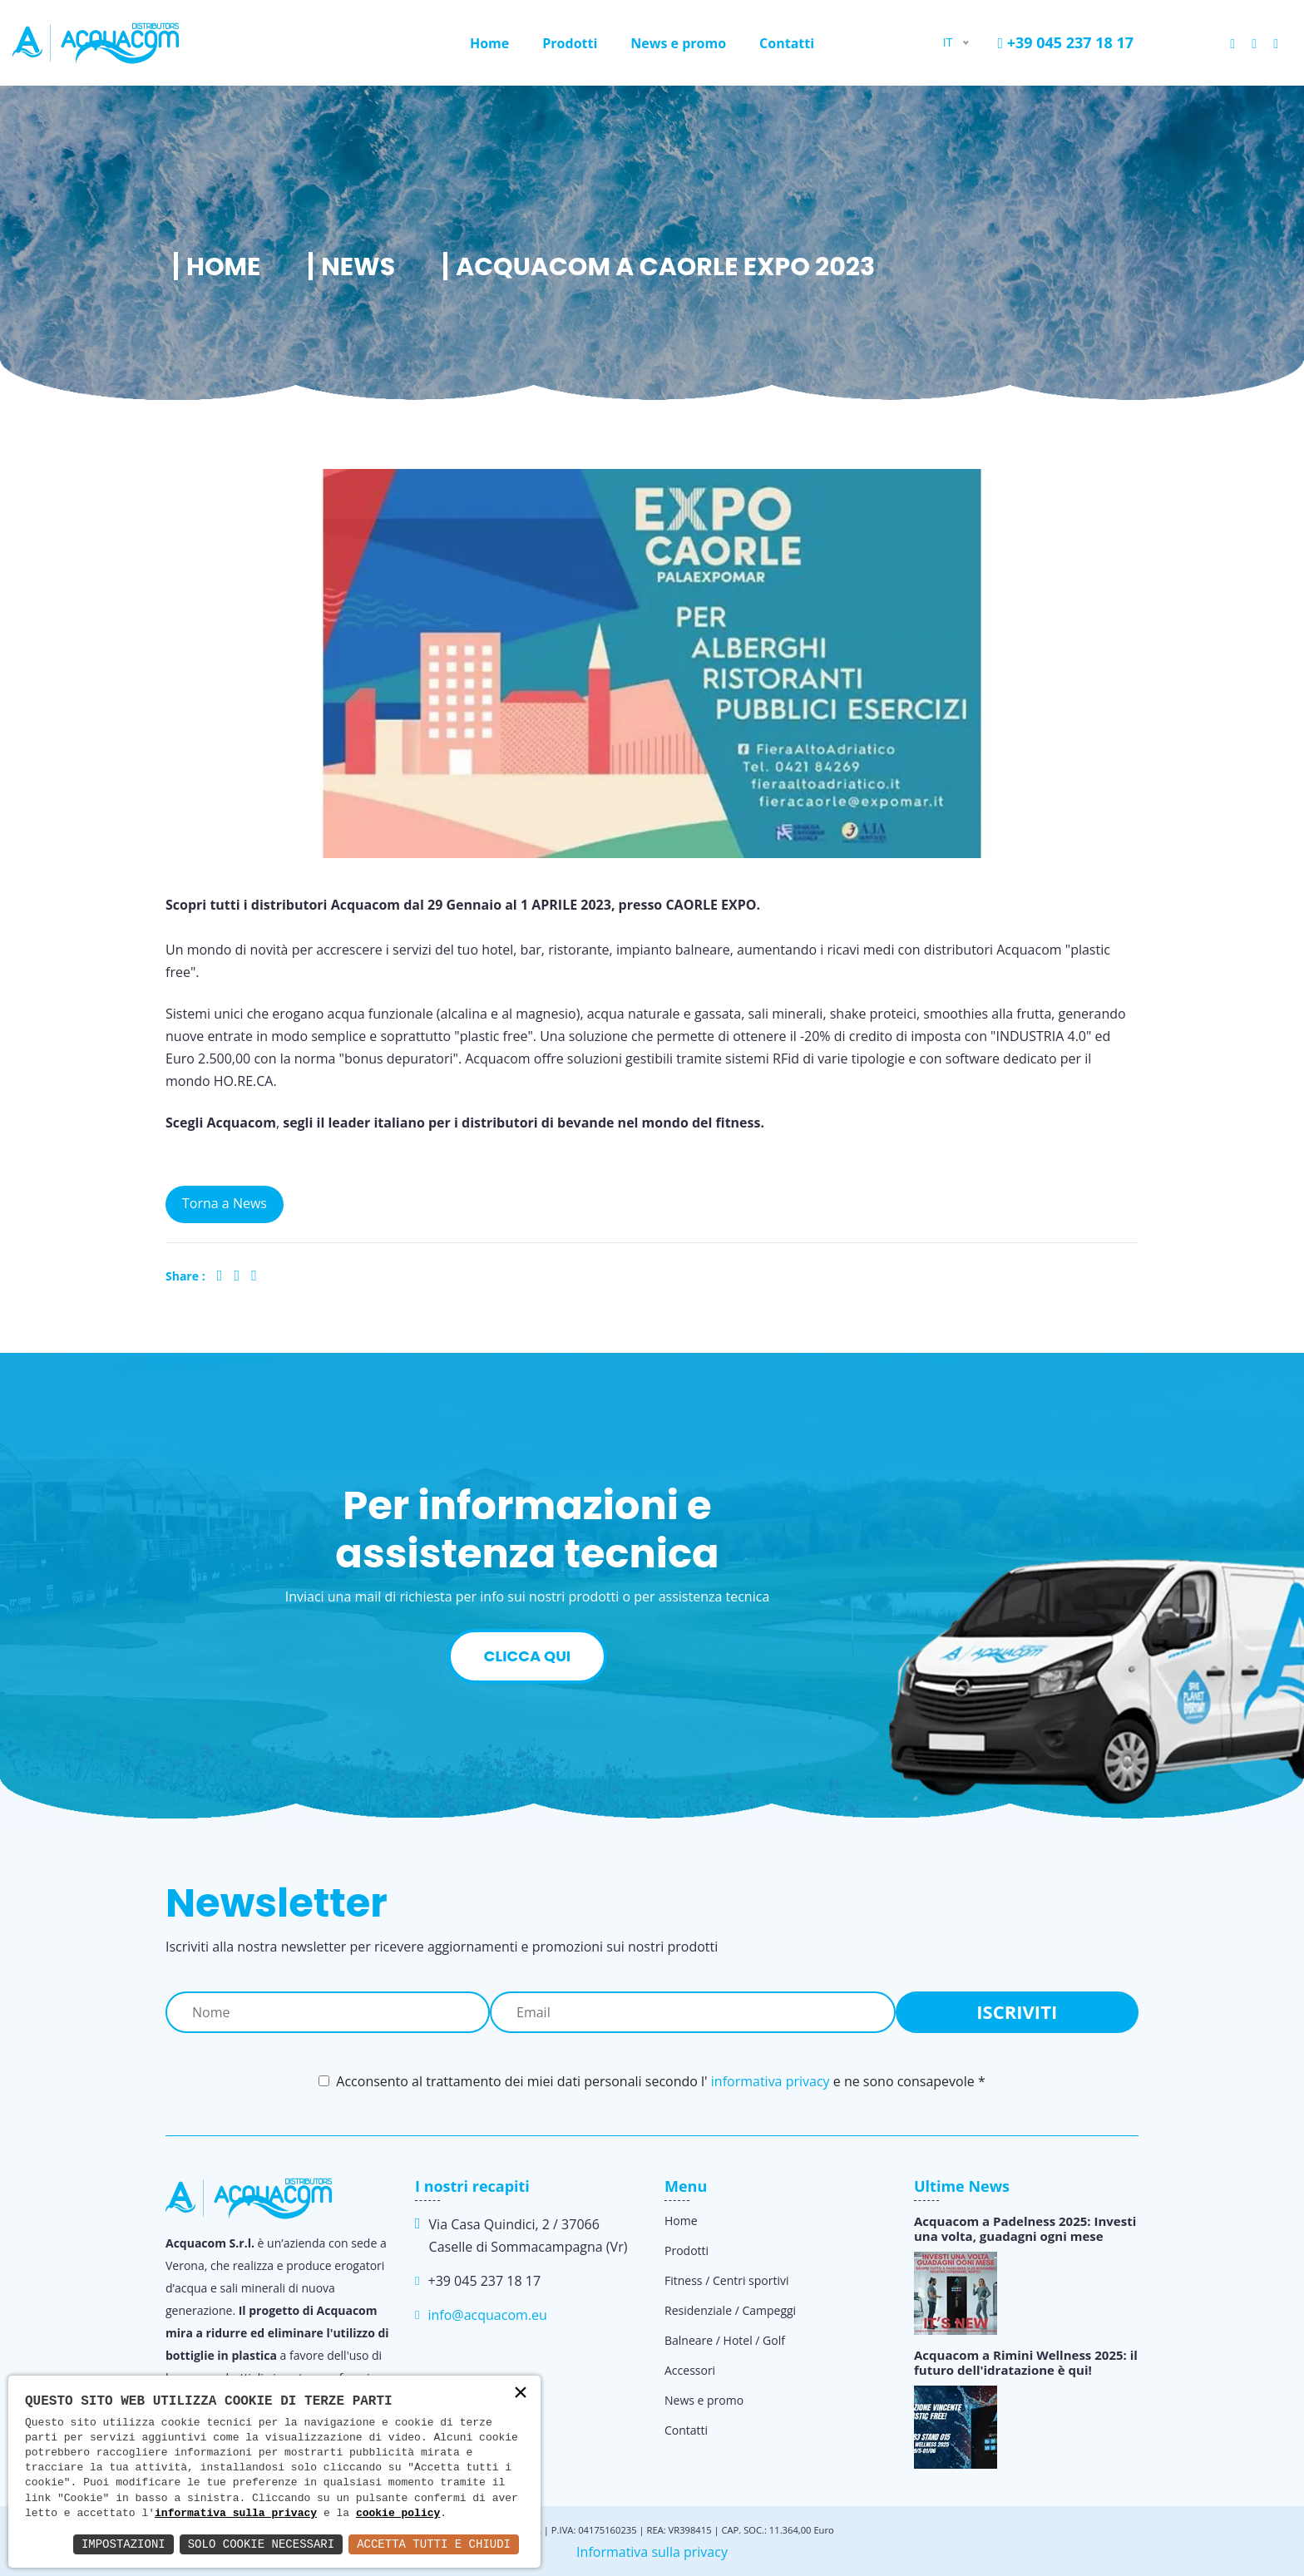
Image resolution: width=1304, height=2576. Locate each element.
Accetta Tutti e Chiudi (434, 2544)
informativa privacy (770, 2081)
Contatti (786, 43)
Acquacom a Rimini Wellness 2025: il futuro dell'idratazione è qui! (1026, 2362)
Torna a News (224, 1203)
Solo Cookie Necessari (261, 2544)
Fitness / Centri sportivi (726, 2280)
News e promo (678, 43)
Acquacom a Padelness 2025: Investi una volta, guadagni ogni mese (1025, 2228)
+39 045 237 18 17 (1065, 42)
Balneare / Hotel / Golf (724, 2340)
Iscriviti (1016, 2011)
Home (489, 43)
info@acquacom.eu (486, 2315)
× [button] (520, 2394)
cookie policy (398, 2513)
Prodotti (569, 43)
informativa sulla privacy (236, 2513)
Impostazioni (123, 2544)
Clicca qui (527, 1656)
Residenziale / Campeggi (730, 2310)
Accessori (689, 2370)
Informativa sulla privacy (652, 2552)
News (358, 267)
